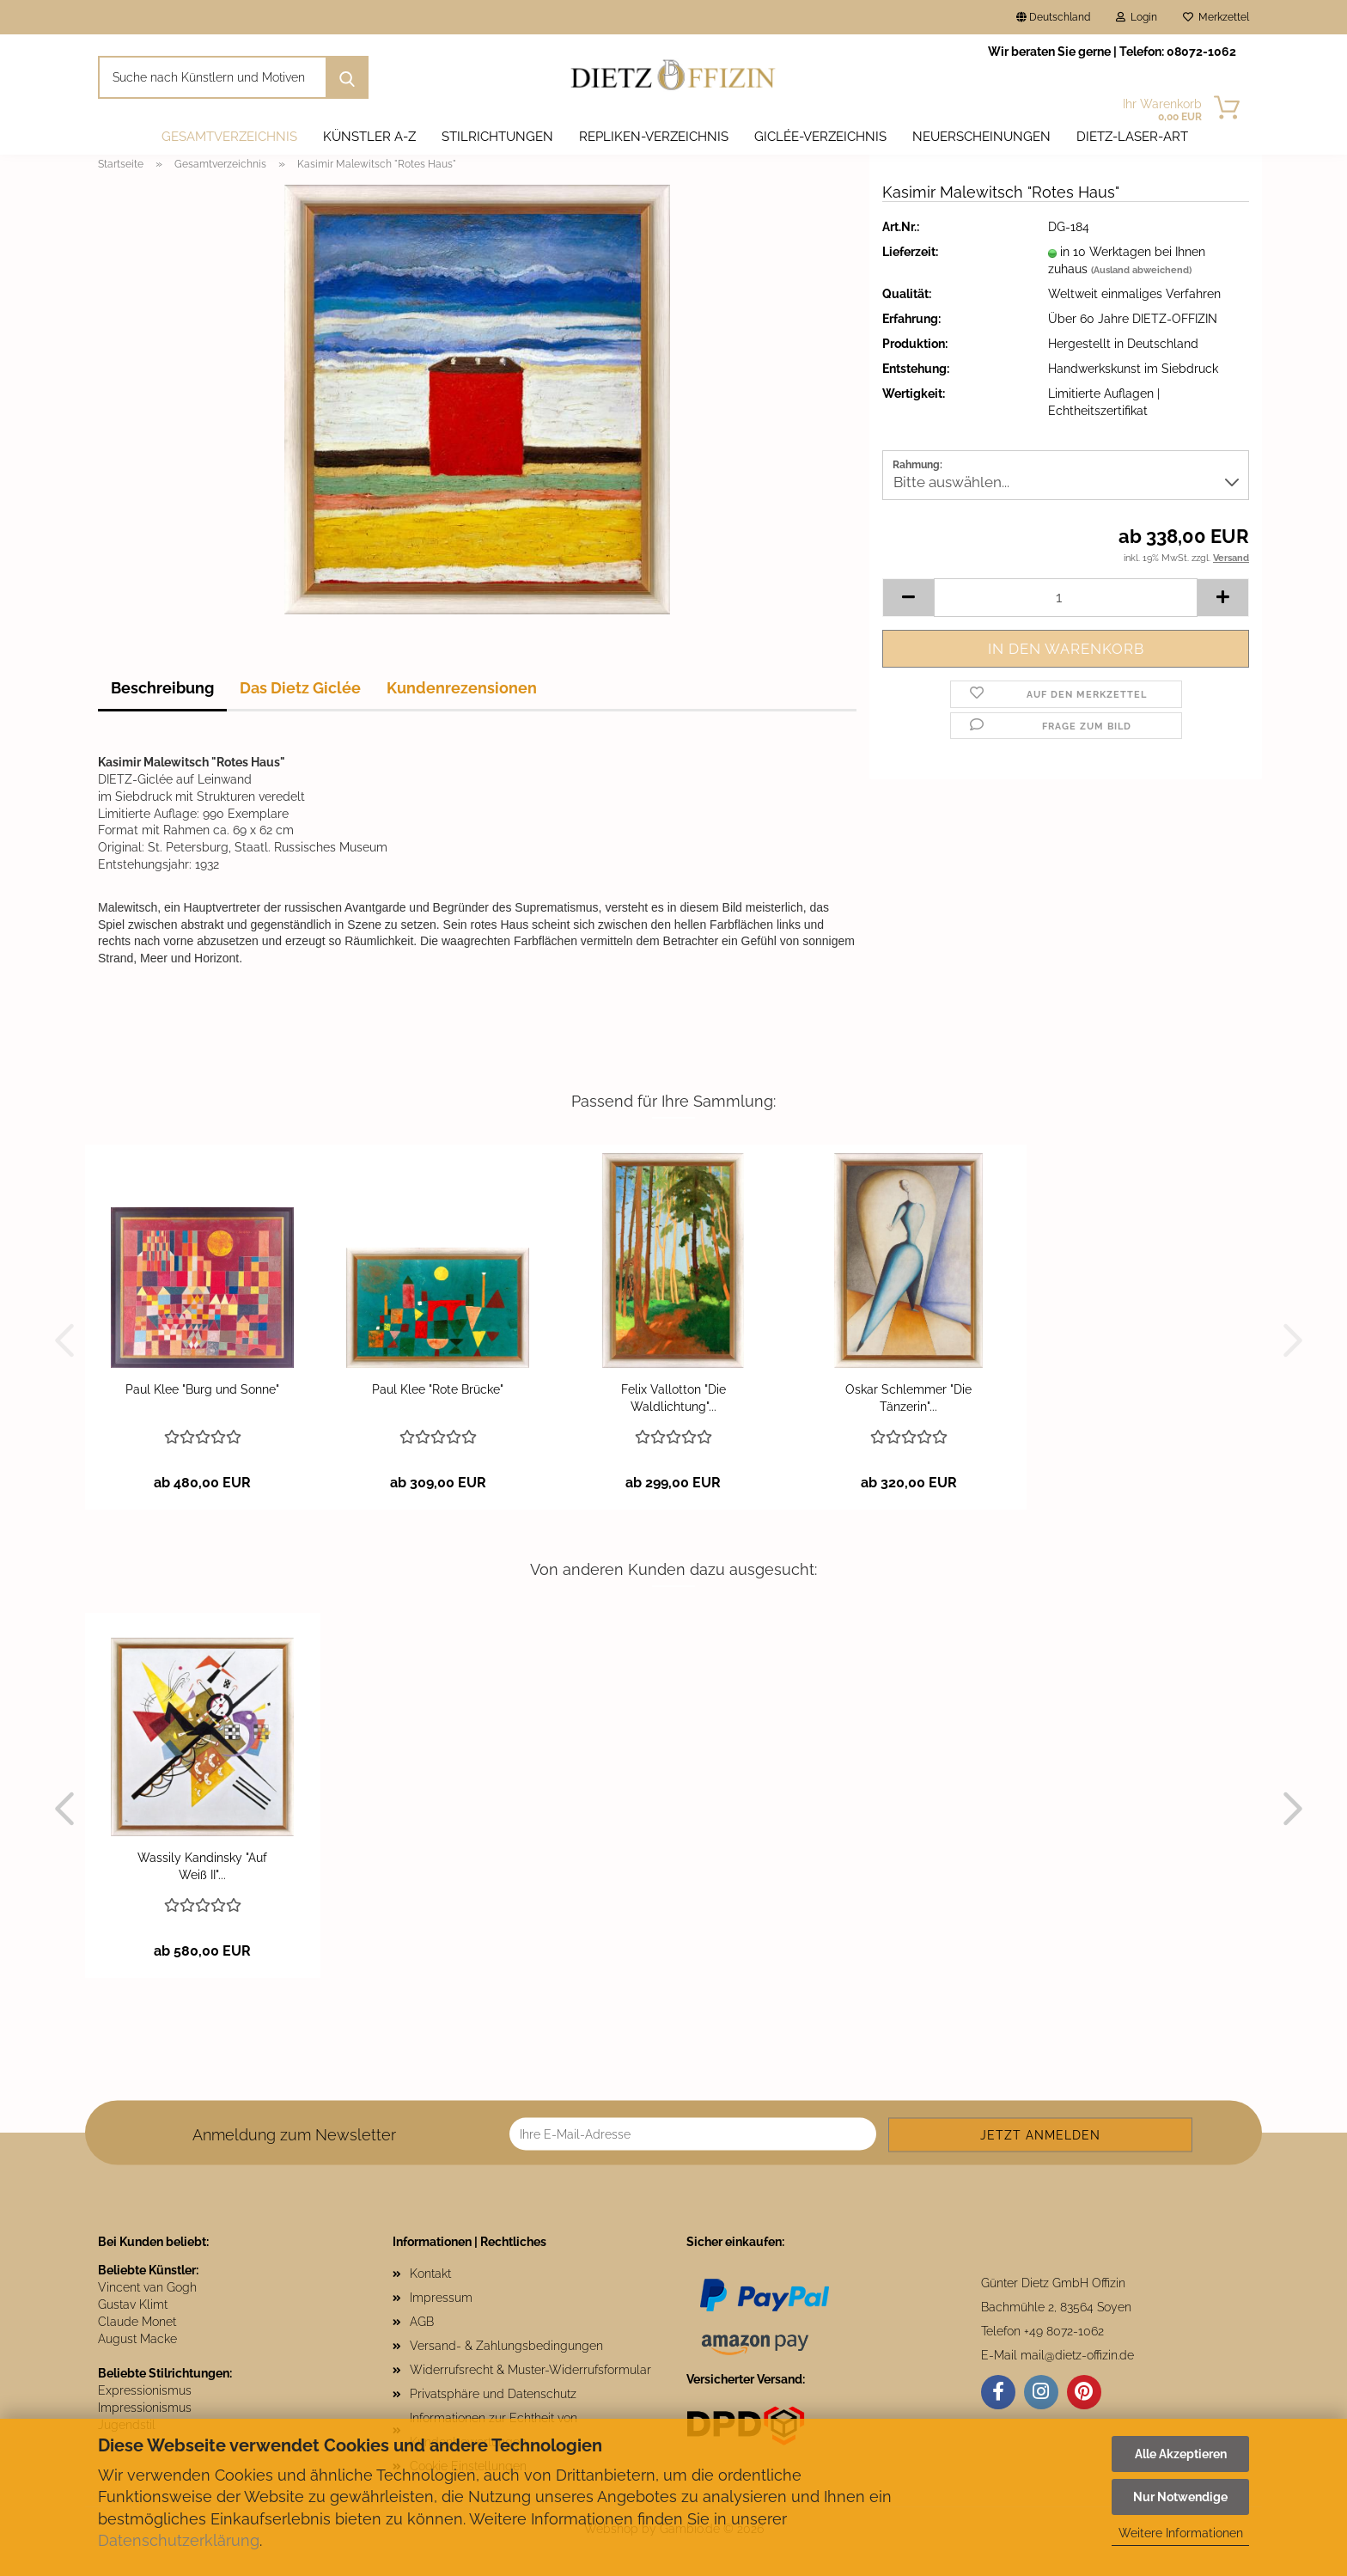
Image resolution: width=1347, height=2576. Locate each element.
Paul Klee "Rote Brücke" (437, 1389)
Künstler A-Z (369, 136)
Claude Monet (137, 2322)
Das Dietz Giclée (300, 688)
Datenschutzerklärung (178, 2540)
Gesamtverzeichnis (229, 136)
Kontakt (430, 2273)
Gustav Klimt (133, 2304)
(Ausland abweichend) (1141, 270)
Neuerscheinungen (981, 136)
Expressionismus (145, 2390)
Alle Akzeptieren (1181, 2454)
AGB (422, 2322)
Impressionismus (145, 2407)
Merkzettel (1216, 17)
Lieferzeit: (910, 252)
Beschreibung (162, 688)
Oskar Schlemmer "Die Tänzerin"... (908, 1398)
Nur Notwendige (1180, 2497)
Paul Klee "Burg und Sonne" (202, 1389)
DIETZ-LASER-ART (1132, 136)
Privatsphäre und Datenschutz (493, 2394)
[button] (908, 597)
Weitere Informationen (1180, 2533)
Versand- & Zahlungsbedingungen (506, 2346)
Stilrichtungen (497, 136)
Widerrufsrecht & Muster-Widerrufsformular (530, 2370)
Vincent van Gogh (147, 2287)
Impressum (441, 2297)
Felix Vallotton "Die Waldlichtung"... (673, 1398)
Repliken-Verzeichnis (653, 136)
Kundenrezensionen (462, 688)
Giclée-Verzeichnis (820, 136)
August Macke (137, 2339)
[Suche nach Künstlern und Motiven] (347, 77)
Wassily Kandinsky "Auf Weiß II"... (202, 1866)
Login (1136, 17)
